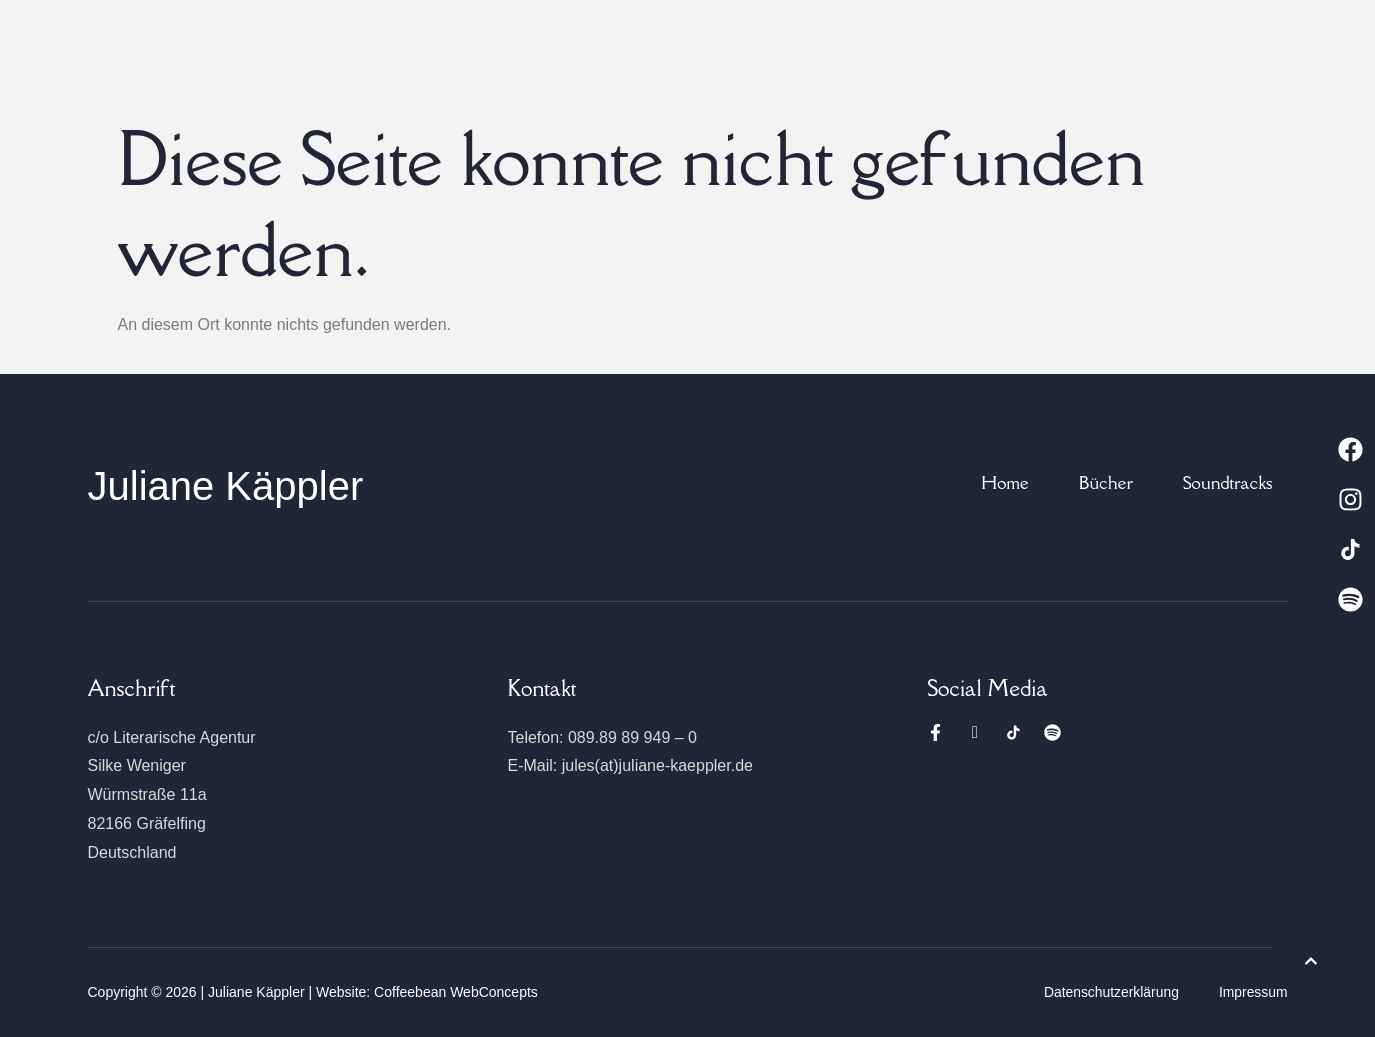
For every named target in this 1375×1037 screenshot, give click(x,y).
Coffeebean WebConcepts (456, 992)
